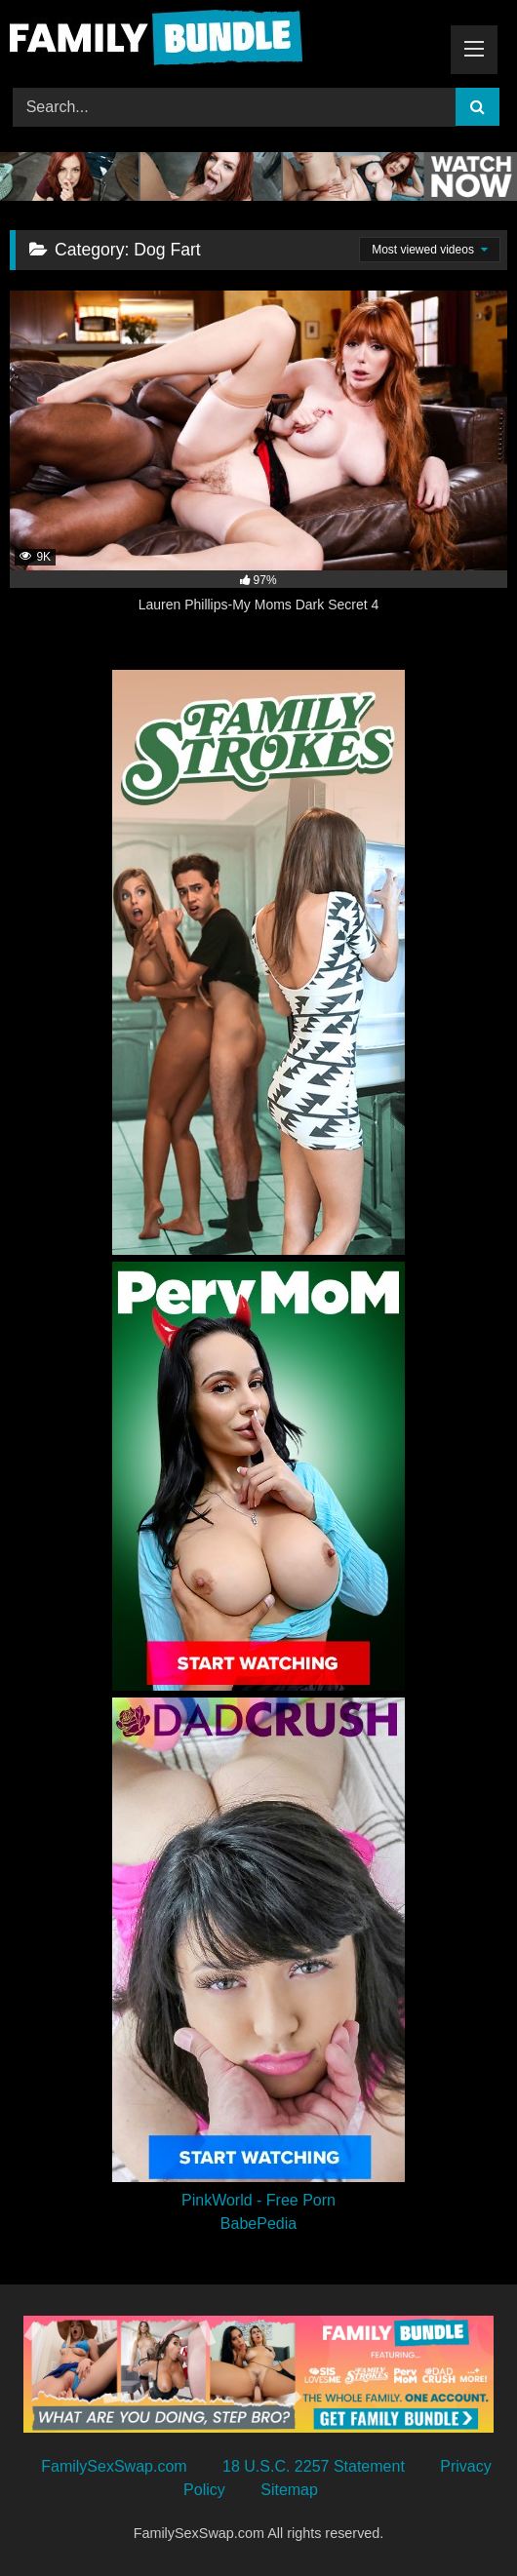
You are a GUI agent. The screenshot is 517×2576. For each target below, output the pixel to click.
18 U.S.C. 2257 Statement (313, 2466)
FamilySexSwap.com (113, 2466)
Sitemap (289, 2489)
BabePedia (258, 2223)
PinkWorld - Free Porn (258, 2200)
